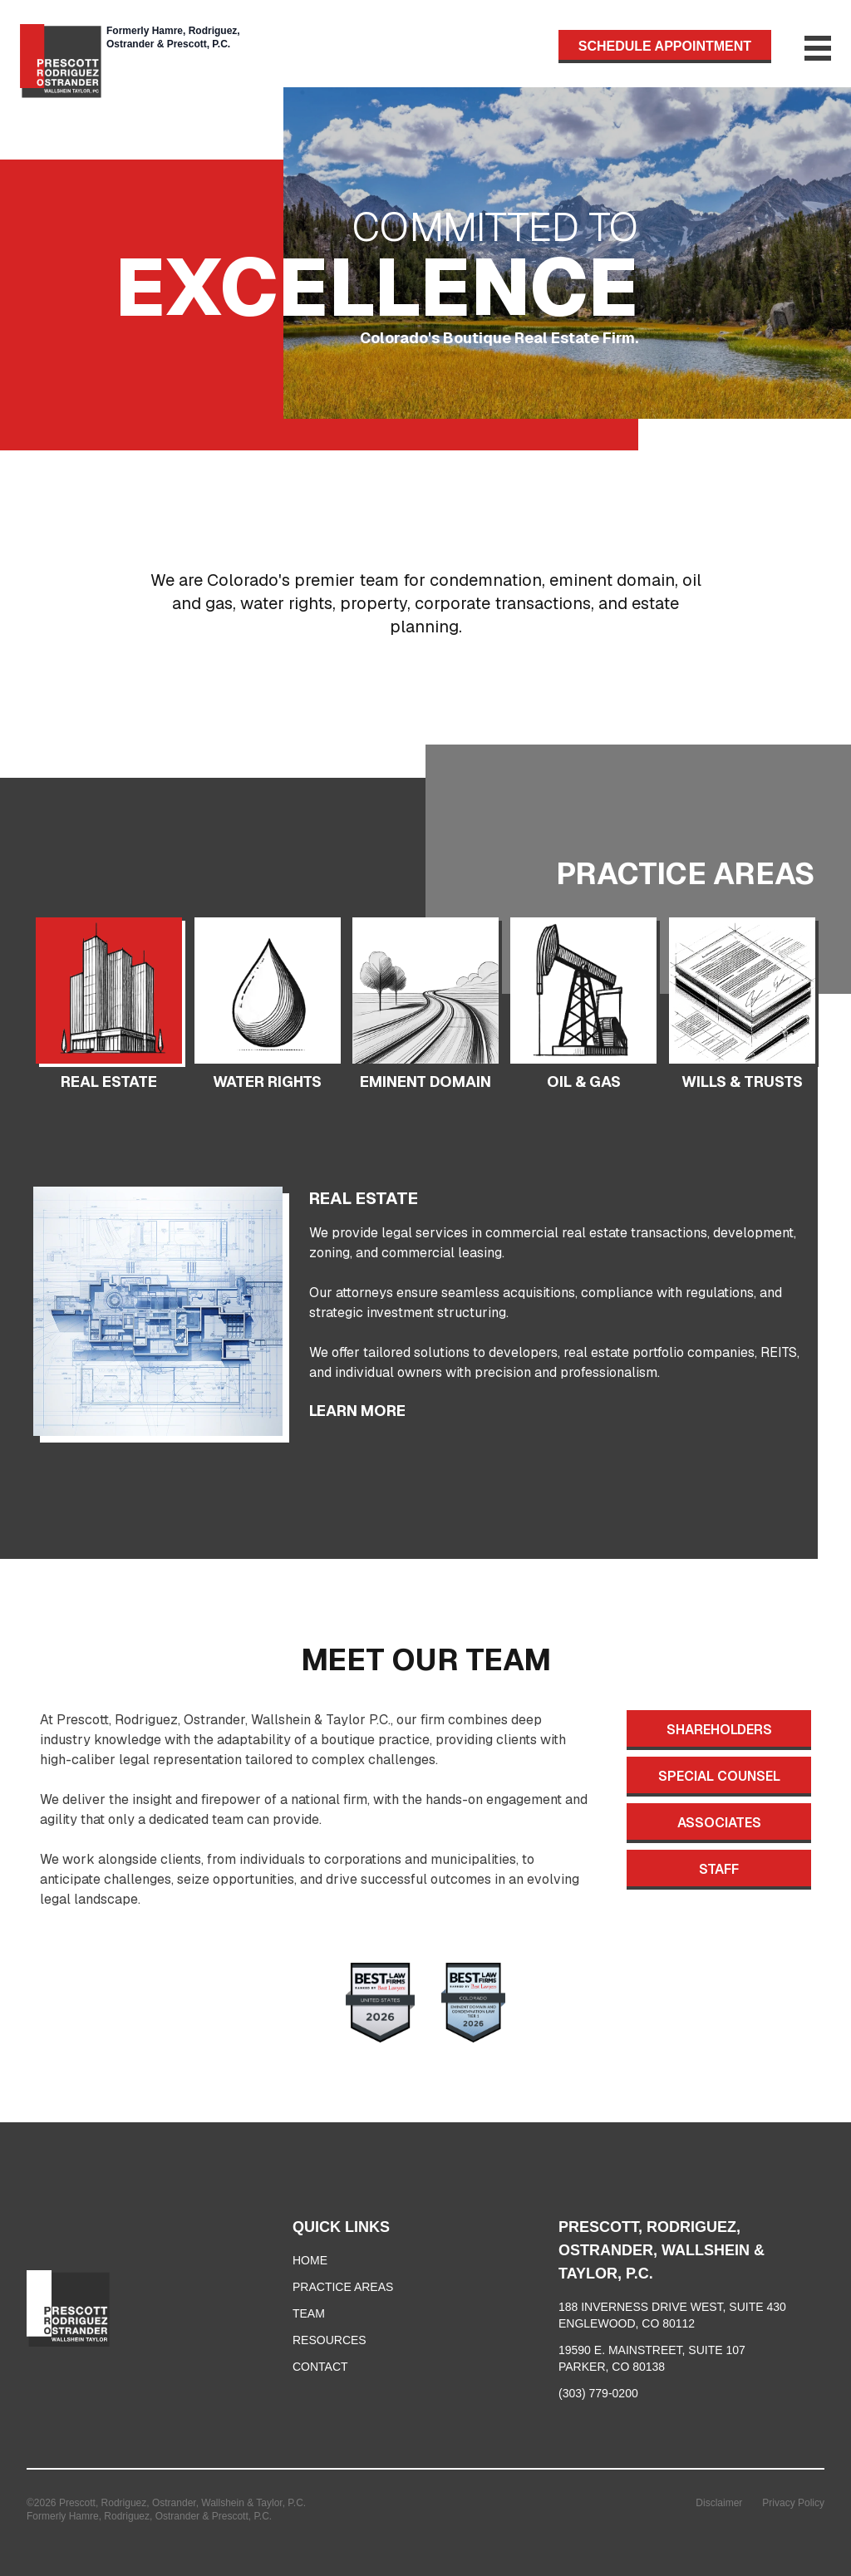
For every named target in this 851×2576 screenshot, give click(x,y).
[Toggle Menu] (801, 48)
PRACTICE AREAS (343, 2286)
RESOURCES (329, 2340)
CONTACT (320, 2366)
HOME (310, 2260)
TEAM (309, 2313)
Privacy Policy (793, 2503)
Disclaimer (719, 2503)
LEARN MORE (357, 1410)
